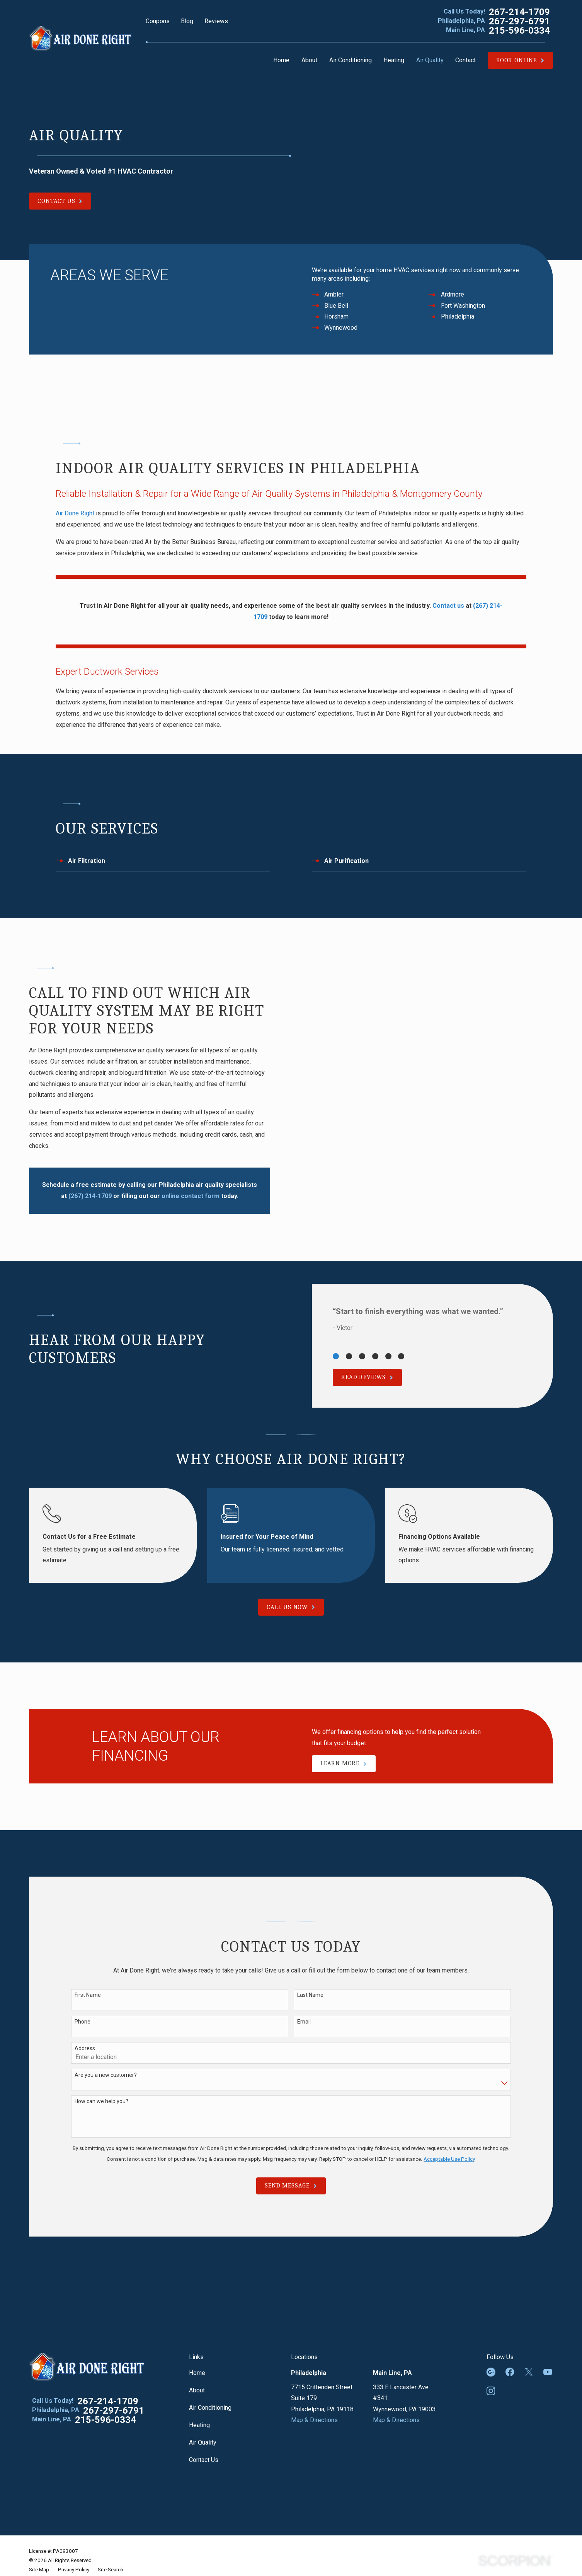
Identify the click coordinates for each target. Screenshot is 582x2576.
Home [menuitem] (281, 60)
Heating (199, 2425)
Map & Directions (314, 2420)
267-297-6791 (519, 21)
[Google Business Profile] (491, 2372)
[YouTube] (547, 2372)
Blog (187, 21)
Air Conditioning (210, 2407)
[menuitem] (39, 2569)
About (197, 2390)
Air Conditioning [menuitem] (350, 60)
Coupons (158, 21)
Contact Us (203, 2459)
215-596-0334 (519, 30)
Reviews (216, 21)
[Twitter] (528, 2372)
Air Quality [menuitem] (430, 60)
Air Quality (202, 2442)
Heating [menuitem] (393, 60)
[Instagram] (491, 2391)
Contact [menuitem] (465, 60)
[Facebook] (509, 2372)
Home (197, 2373)
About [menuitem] (309, 60)
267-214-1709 (519, 12)
